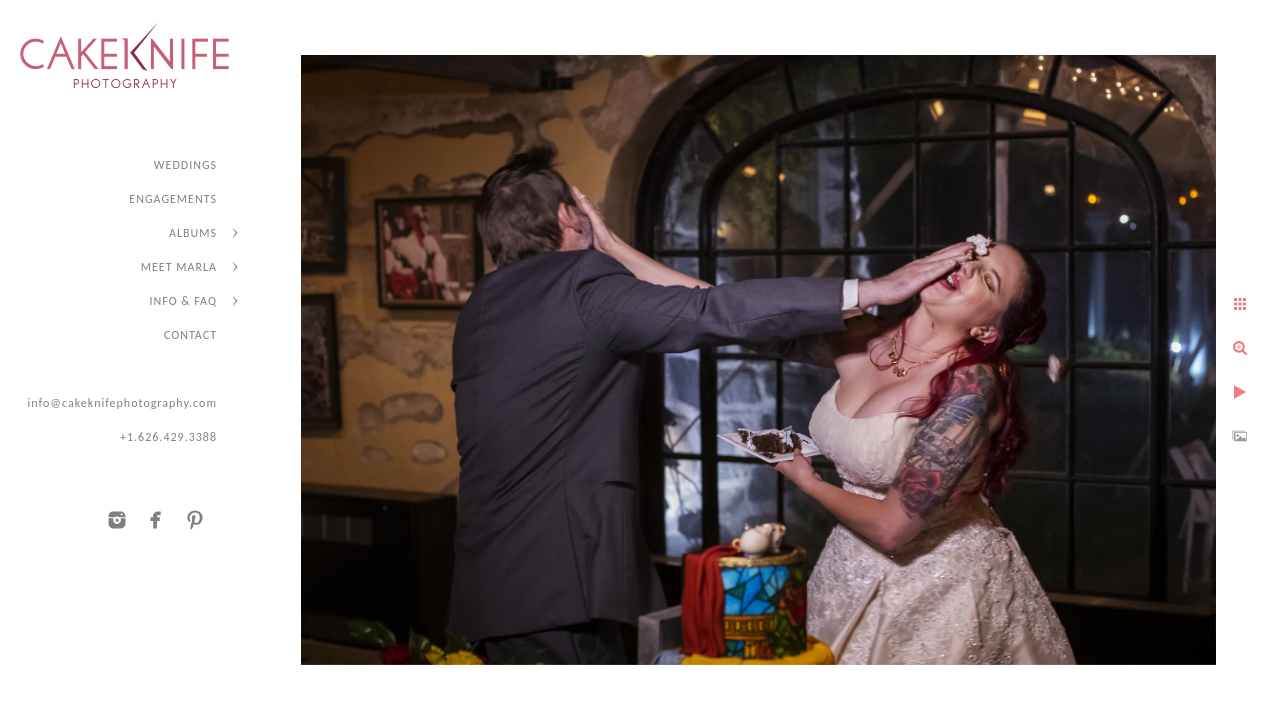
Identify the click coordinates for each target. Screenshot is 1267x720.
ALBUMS (193, 233)
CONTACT (190, 335)
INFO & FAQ (183, 301)
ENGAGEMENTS (173, 199)
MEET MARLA (179, 267)
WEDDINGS (185, 165)
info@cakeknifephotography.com (122, 403)
